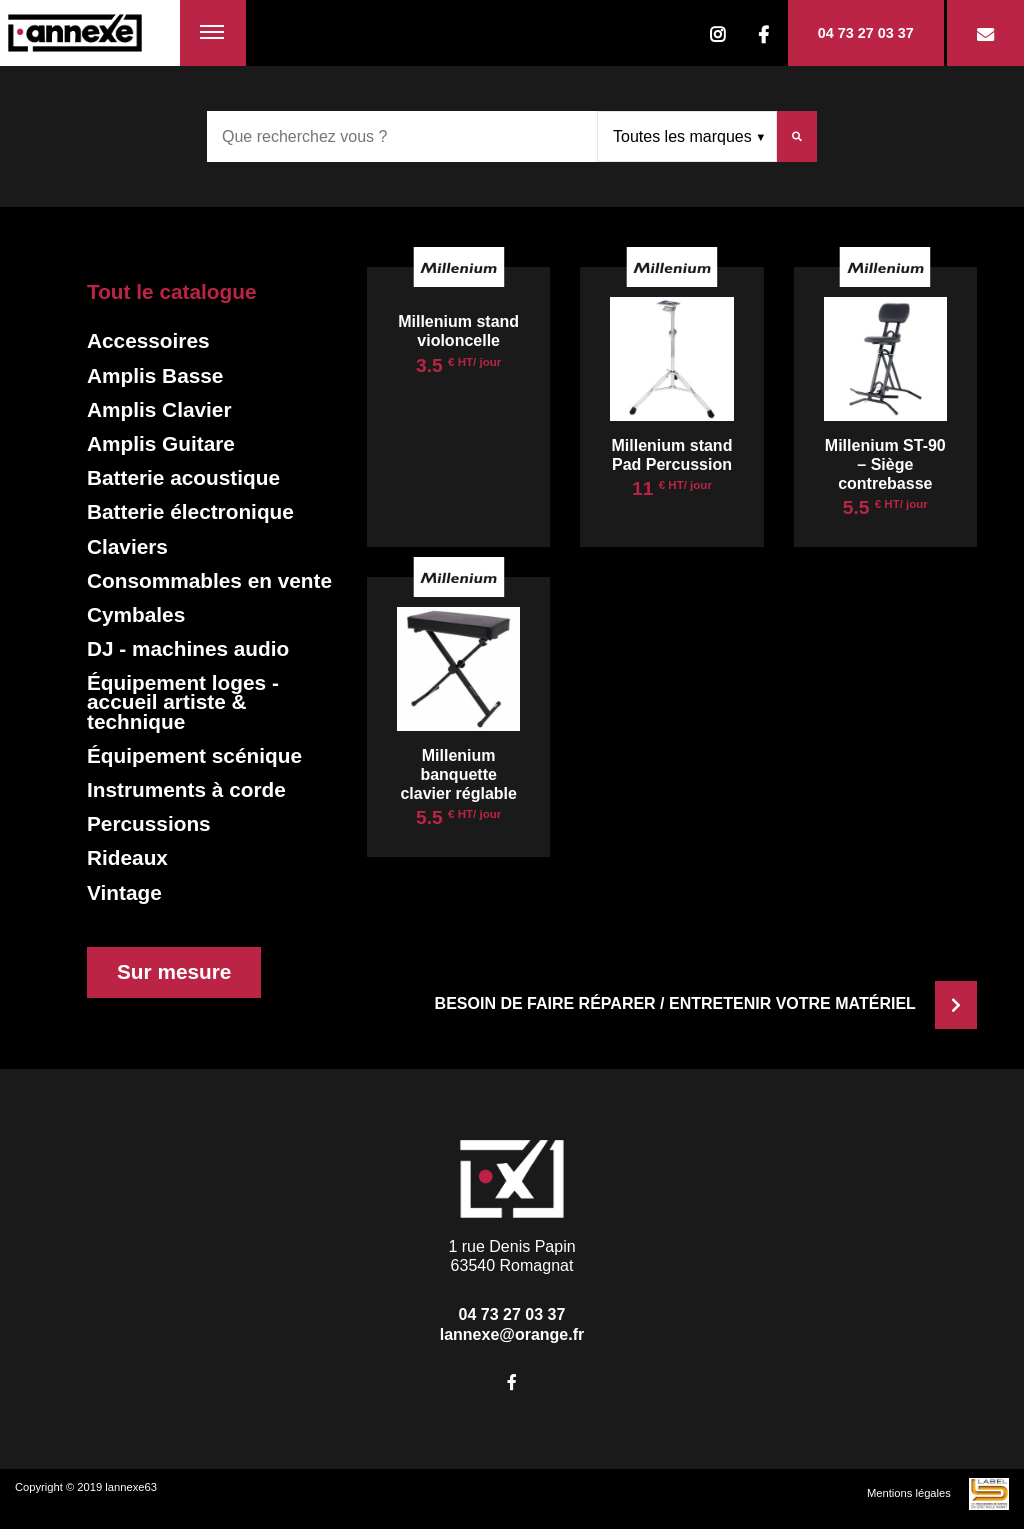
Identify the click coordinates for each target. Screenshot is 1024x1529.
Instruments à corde (186, 789)
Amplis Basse (155, 375)
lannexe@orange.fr (512, 1334)
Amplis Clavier (159, 409)
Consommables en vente (209, 580)
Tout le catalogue (171, 291)
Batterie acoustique (183, 477)
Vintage (124, 892)
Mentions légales (909, 1493)
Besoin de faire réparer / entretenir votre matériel (706, 1003)
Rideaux (127, 857)
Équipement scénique (194, 755)
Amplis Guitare (161, 443)
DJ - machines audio (188, 648)
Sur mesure (174, 971)
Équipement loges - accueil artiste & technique (183, 702)
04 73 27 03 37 (866, 33)
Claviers (127, 546)
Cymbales (136, 614)
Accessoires (148, 340)
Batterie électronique (190, 511)
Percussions (149, 823)
